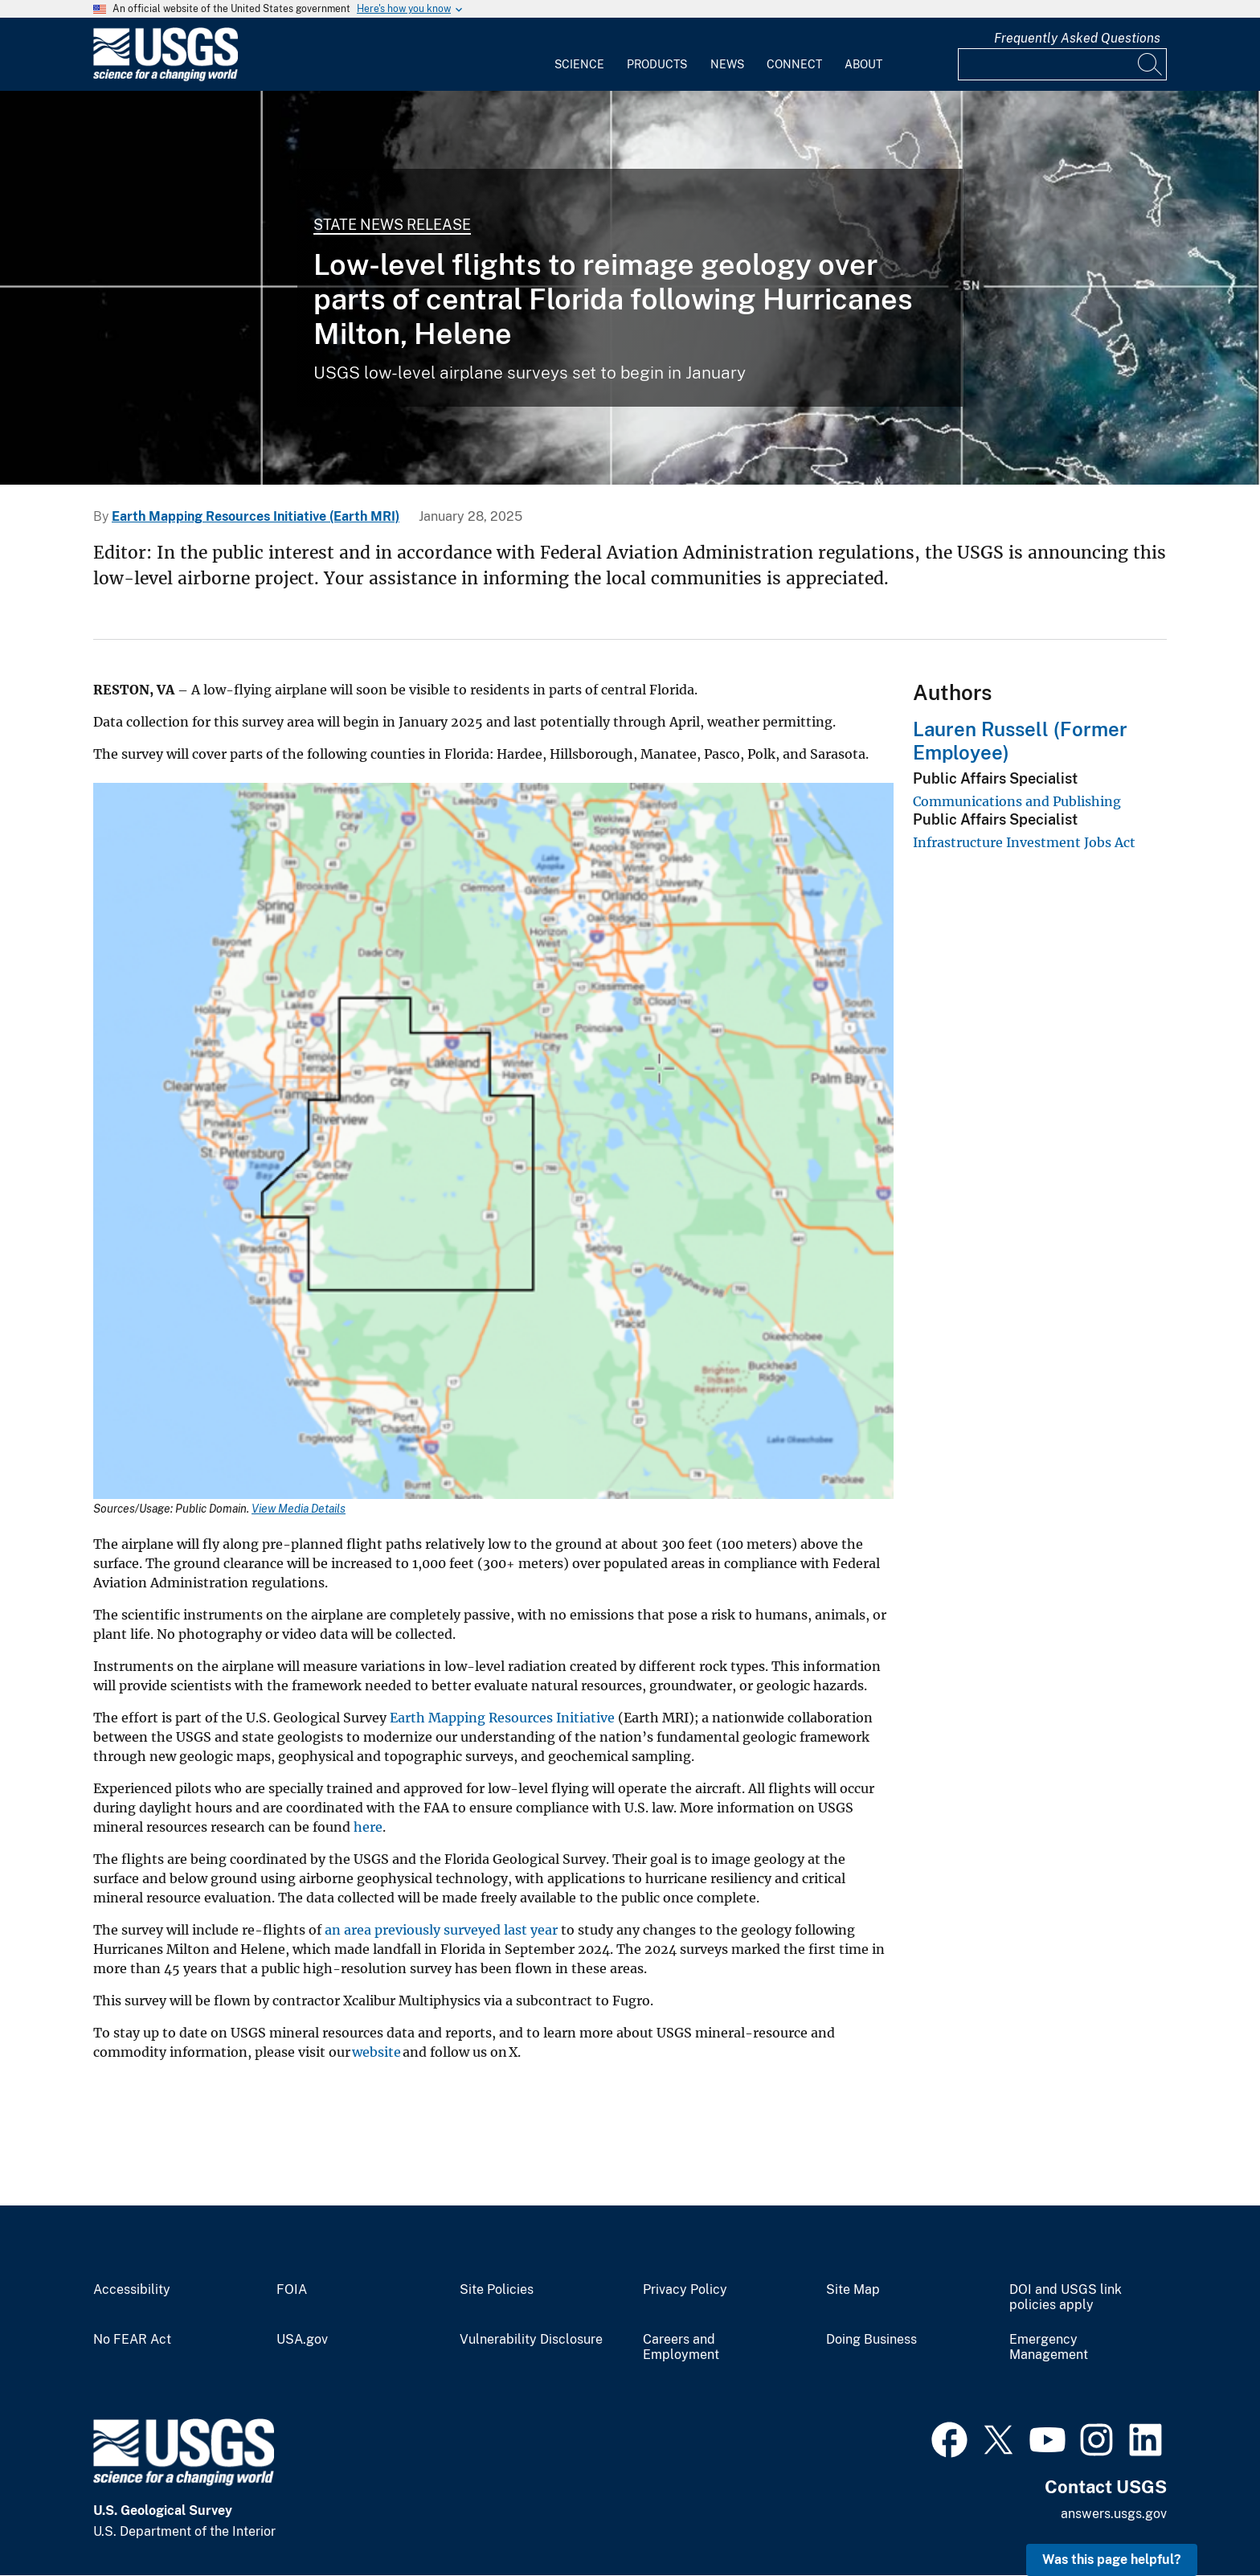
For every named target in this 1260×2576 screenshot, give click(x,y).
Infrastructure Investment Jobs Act (1024, 842)
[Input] (1062, 64)
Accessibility (131, 2290)
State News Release (392, 224)
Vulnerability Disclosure (531, 2339)
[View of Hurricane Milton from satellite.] (630, 288)
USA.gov (302, 2339)
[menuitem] (579, 54)
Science (579, 64)
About (863, 64)
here (368, 1827)
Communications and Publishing (1017, 801)
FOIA (291, 2290)
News (727, 64)
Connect (794, 64)
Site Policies (497, 2290)
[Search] (1151, 64)
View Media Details (299, 1508)
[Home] (165, 77)
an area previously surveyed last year (441, 1930)
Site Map (853, 2290)
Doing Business (871, 2339)
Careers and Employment (681, 2347)
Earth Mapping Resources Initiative (502, 1718)
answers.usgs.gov (1114, 2513)
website (376, 2052)
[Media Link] (493, 1142)
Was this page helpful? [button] (1111, 2559)
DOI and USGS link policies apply (1065, 2297)
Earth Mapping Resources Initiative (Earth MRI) (255, 516)
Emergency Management (1048, 2347)
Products (657, 64)
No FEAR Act (132, 2339)
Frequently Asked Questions (1077, 38)
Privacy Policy (685, 2290)
